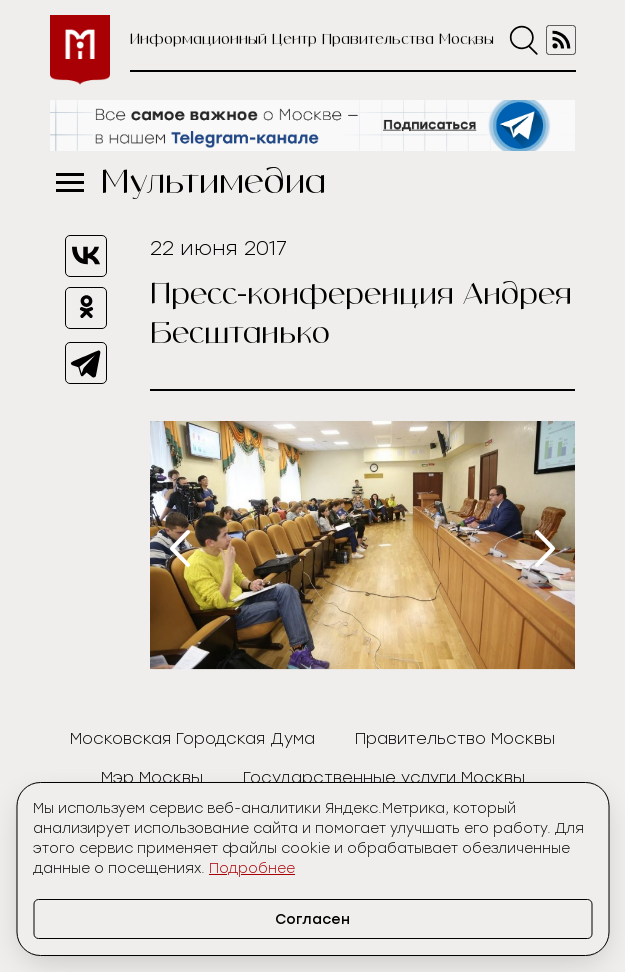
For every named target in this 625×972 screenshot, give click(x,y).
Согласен (312, 919)
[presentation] (180, 548)
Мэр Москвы (152, 777)
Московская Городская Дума (192, 738)
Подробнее (252, 868)
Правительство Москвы (455, 738)
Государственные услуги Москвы (384, 777)
